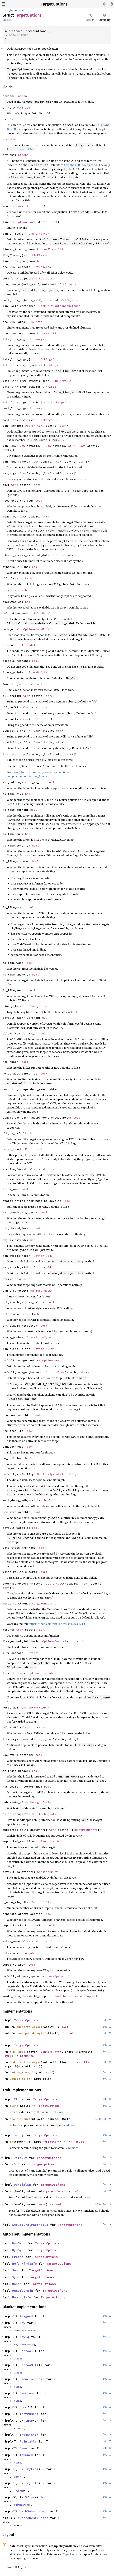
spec (22, 10)
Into (29, 2421)
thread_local (47, 1234)
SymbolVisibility (63, 1474)
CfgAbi (23, 155)
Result (79, 2141)
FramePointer (38, 672)
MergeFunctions (44, 1603)
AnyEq (24, 2337)
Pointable (28, 2441)
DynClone (27, 2393)
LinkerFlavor (38, 233)
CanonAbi (28, 1953)
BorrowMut (28, 2365)
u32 (45, 1017)
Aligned (26, 2316)
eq (11, 2191)
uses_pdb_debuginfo (32, 2033)
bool (40, 261)
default (16, 2164)
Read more (56, 2112)
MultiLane (20, 2504)
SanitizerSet (51, 1841)
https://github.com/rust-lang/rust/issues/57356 (57, 1624)
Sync (16, 2277)
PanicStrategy (41, 1290)
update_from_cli (23, 2072)
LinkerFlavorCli (50, 249)
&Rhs (42, 2204)
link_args (17, 2051)
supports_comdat (29, 2027)
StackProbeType (39, 1337)
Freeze (17, 2257)
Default (20, 2158)
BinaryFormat (38, 1006)
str (41, 206)
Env (13, 139)
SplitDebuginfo (44, 1814)
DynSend (18, 2243)
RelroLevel (33, 1149)
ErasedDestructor (33, 2518)
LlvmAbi (33, 1653)
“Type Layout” (71, 2554)
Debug (18, 2135)
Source (7, 19)
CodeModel (43, 629)
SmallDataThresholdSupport (76, 1996)
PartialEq (22, 2185)
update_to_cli (21, 2078)
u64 (48, 1255)
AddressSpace (52, 1976)
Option (21, 222)
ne (11, 2204)
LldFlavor (40, 255)
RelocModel (42, 613)
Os (11, 119)
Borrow (25, 2351)
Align (50, 1348)
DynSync (18, 2250)
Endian (21, 96)
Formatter (50, 2141)
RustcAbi (41, 1707)
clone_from (18, 2119)
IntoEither (29, 2435)
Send (16, 2270)
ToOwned (26, 2455)
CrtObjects (42, 267)
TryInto (32, 2483)
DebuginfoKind (41, 1802)
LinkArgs (35, 321)
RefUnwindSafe (24, 2264)
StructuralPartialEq (30, 2225)
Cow (19, 206)
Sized (32, 2330)
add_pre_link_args (24, 2062)
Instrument (29, 2414)
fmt (12, 2141)
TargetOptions (54, 4)
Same (23, 2448)
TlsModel (28, 645)
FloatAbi (47, 1673)
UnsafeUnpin (22, 2291)
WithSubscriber (33, 2511)
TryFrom (32, 2469)
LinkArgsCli (46, 333)
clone (14, 2105)
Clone (18, 2099)
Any (22, 2323)
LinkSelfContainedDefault (59, 306)
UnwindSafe (21, 2297)
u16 (27, 107)
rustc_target (10, 10)
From (23, 2407)
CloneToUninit (32, 2379)
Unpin (17, 2284)
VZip (29, 2497)
